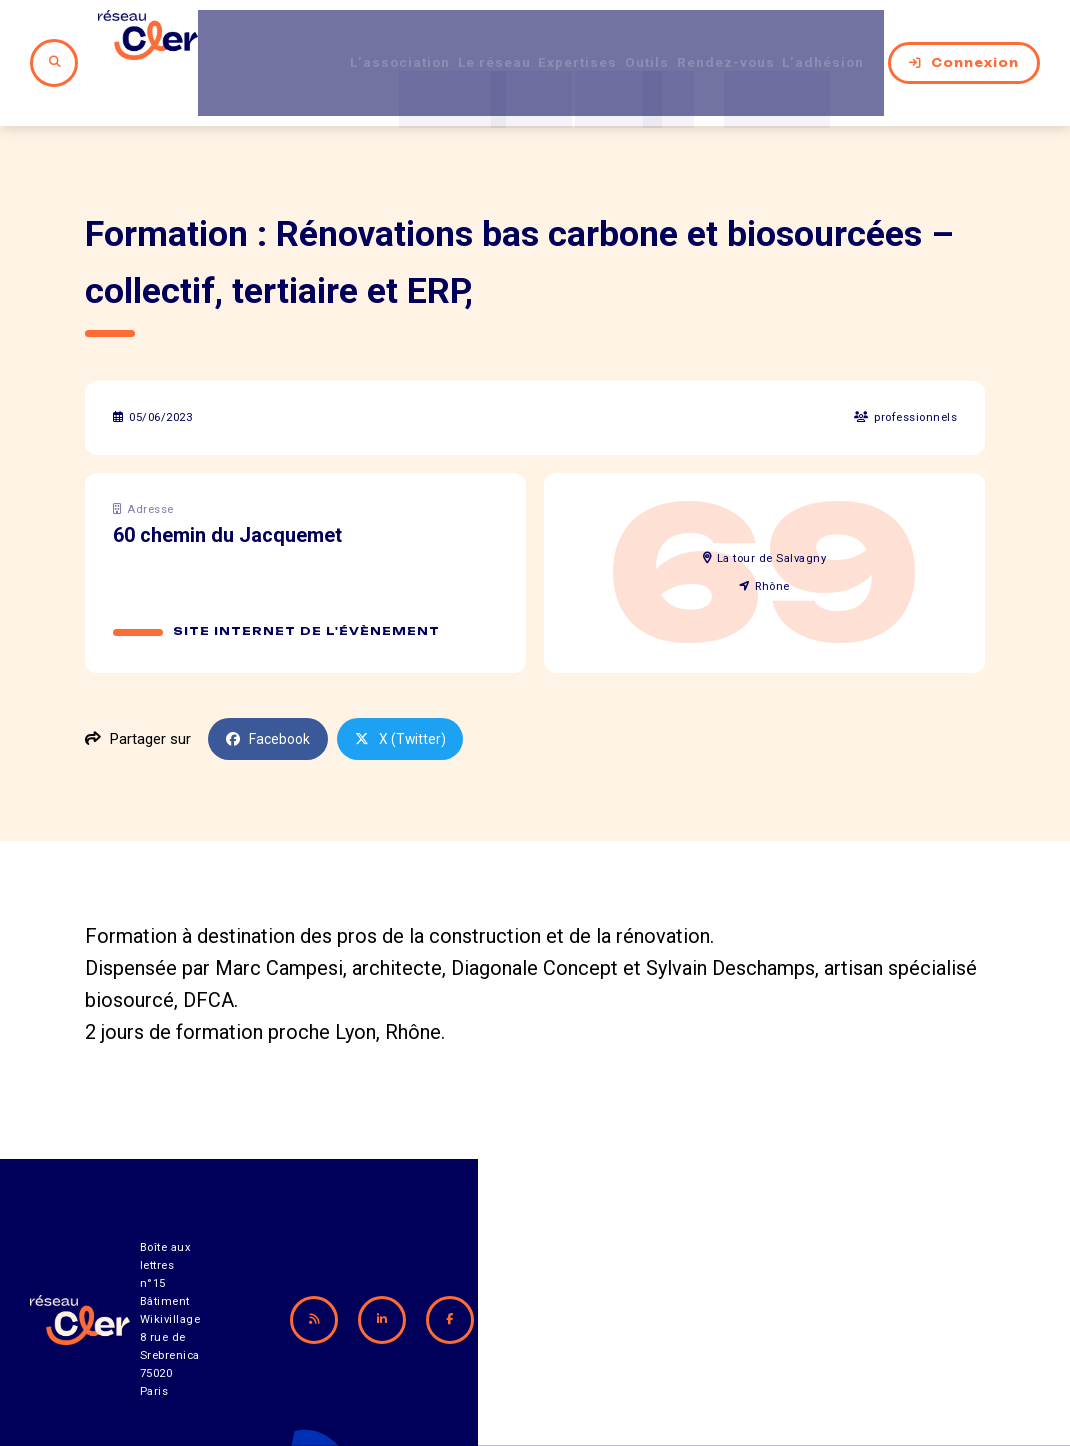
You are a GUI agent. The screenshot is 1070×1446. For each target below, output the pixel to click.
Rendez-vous (711, 39)
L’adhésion (826, 39)
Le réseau (435, 39)
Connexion (964, 39)
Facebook (271, 692)
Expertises (535, 39)
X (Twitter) (407, 692)
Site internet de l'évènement (307, 584)
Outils (618, 39)
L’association (324, 39)
